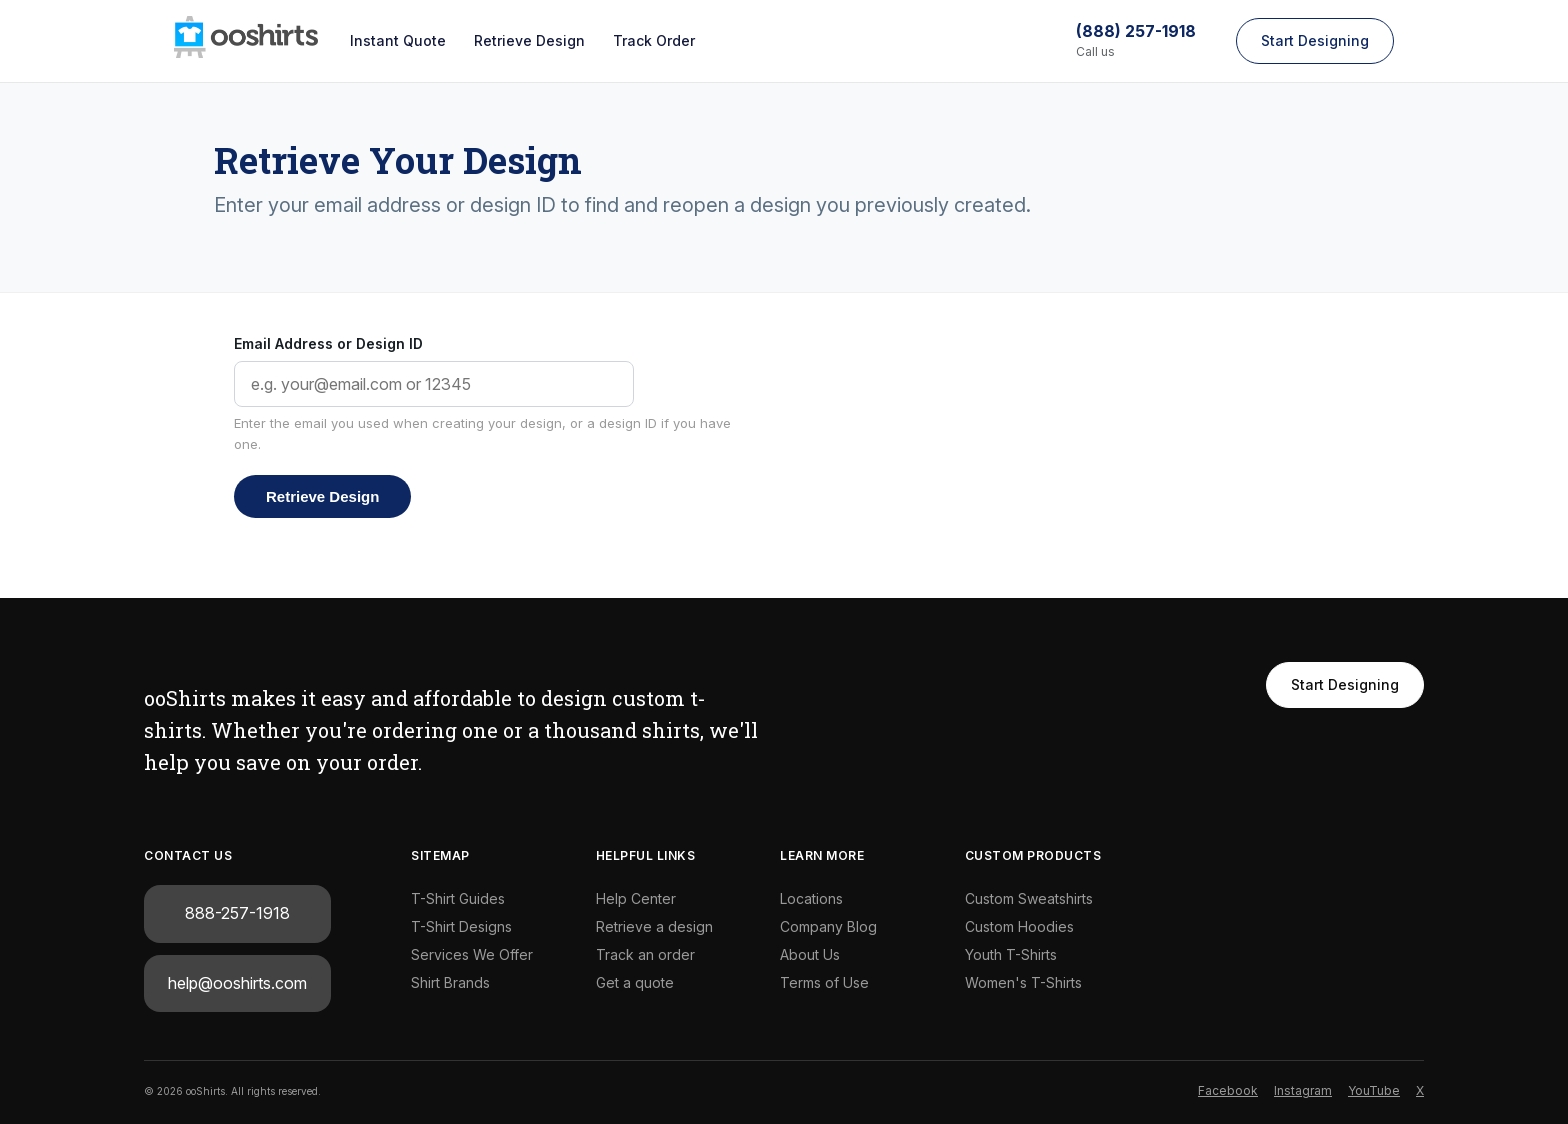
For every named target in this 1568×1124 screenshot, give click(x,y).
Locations (811, 898)
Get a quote (635, 982)
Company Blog (828, 926)
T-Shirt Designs (461, 926)
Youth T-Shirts (1011, 954)
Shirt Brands (450, 982)
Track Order (654, 40)
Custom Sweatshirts (1029, 898)
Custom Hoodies (1019, 926)
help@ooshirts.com (237, 983)
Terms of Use (824, 982)
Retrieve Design (529, 40)
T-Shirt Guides (458, 898)
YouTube (1374, 1090)
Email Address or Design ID (328, 343)
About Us (810, 954)
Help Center (636, 898)
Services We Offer (472, 954)
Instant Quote (398, 40)
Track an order (645, 954)
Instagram (1303, 1090)
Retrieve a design (654, 926)
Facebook (1228, 1090)
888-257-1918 (237, 913)
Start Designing (1315, 40)
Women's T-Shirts (1023, 982)
